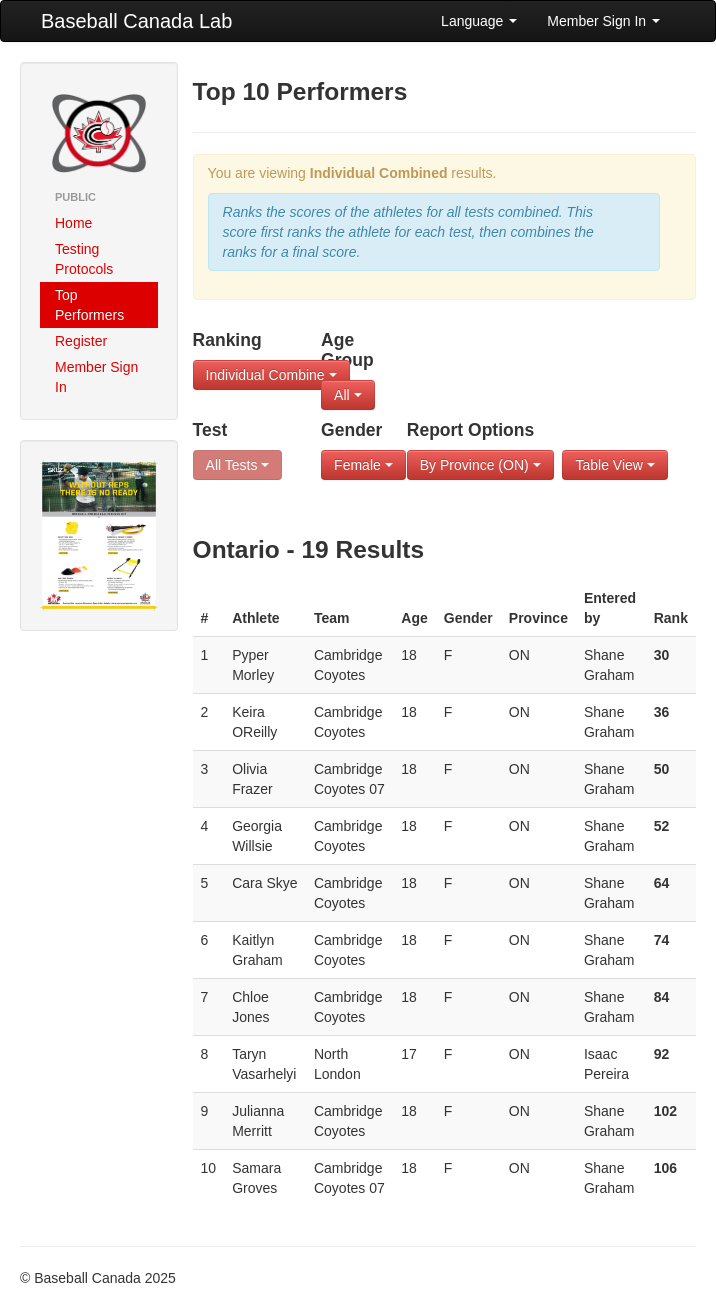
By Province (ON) (480, 465)
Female (363, 465)
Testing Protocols (84, 259)
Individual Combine (271, 375)
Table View (614, 465)
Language (479, 21)
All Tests (238, 465)
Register (81, 341)
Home (73, 223)
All (347, 395)
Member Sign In (603, 21)
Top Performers (89, 305)
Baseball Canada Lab (136, 21)
